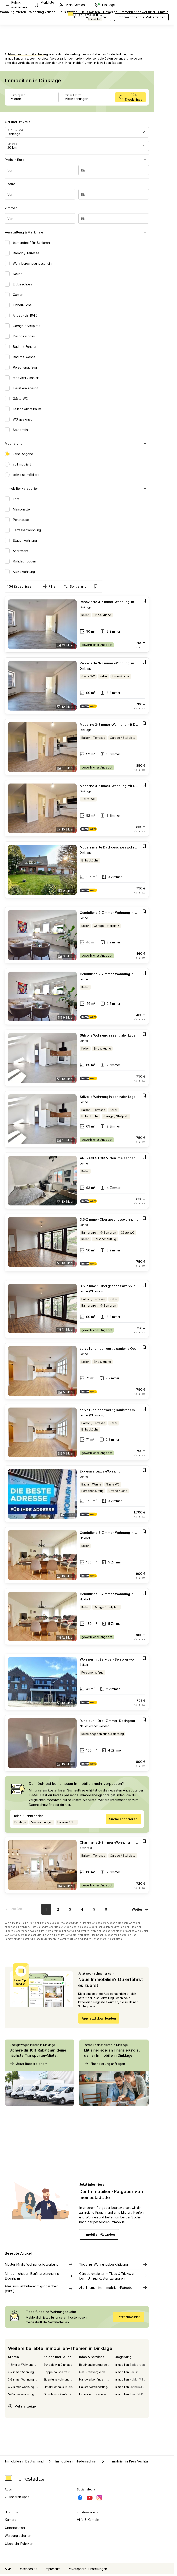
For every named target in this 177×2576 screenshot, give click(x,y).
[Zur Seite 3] (70, 1911)
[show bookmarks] (141, 586)
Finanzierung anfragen (104, 2065)
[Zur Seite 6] (106, 1911)
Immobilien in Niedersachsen (72, 2462)
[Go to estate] (77, 626)
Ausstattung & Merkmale (77, 232)
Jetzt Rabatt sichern (29, 2065)
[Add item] (144, 602)
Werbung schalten (18, 2537)
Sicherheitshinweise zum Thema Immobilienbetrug (44, 1932)
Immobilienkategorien (77, 488)
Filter (95, 586)
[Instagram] (99, 2499)
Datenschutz (27, 2570)
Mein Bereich (72, 4)
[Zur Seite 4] (82, 1911)
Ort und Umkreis (77, 122)
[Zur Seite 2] (58, 1911)
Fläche (77, 184)
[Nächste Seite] (140, 1910)
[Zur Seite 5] (94, 1911)
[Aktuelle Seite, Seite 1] (46, 1911)
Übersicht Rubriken (19, 2545)
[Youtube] (89, 2499)
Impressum (52, 2570)
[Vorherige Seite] (13, 1910)
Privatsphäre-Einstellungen (87, 2570)
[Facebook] (80, 2499)
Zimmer (77, 208)
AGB (8, 2570)
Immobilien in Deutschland (24, 2463)
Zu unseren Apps (17, 2498)
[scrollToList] (130, 97)
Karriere (10, 2521)
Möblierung (77, 443)
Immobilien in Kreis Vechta (124, 2462)
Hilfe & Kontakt (88, 2521)
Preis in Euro (77, 159)
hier (67, 1806)
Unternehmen (15, 2529)
